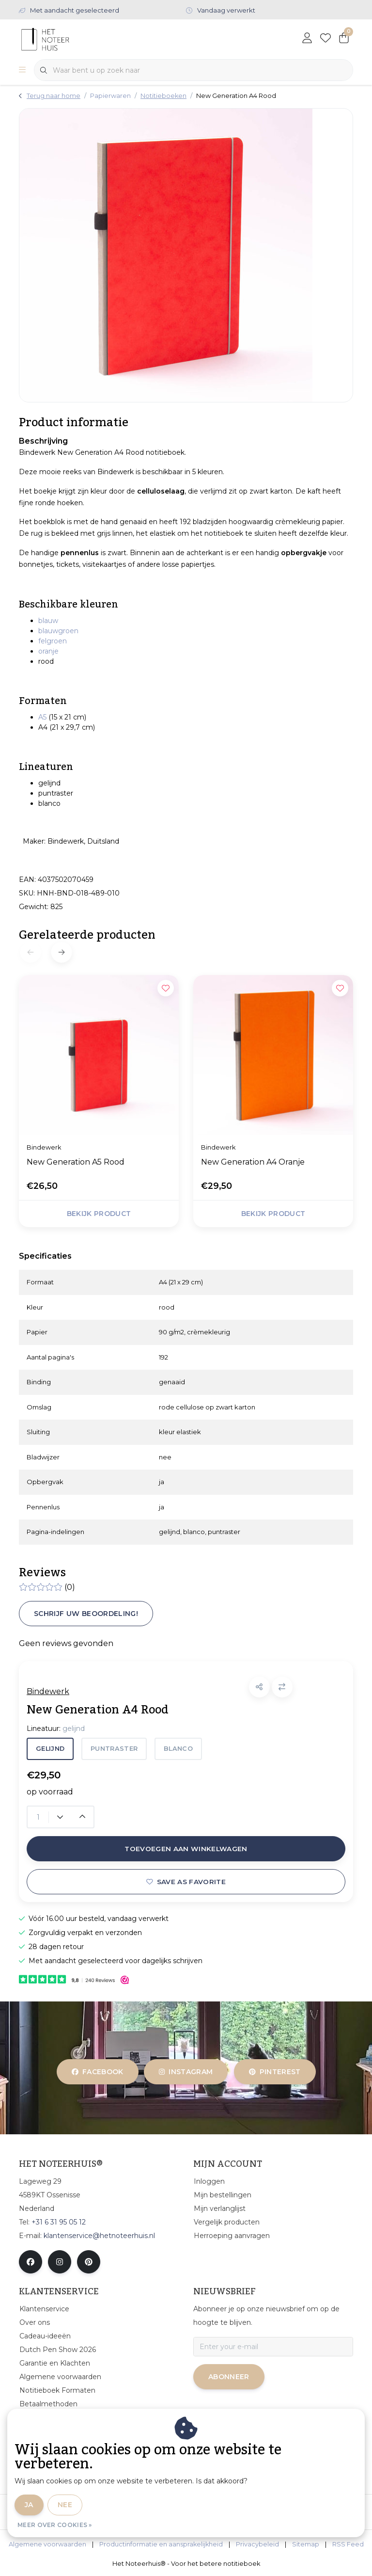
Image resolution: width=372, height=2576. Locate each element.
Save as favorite (186, 1882)
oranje (48, 651)
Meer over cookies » (54, 2524)
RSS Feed (348, 2544)
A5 (42, 717)
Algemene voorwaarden (47, 2544)
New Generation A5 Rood (75, 1162)
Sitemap (305, 2544)
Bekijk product (99, 1213)
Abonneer (228, 2376)
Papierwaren (110, 95)
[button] (259, 1687)
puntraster (114, 1748)
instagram (186, 2071)
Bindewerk (48, 1691)
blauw (48, 620)
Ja (29, 2504)
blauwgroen (58, 630)
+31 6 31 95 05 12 (58, 2222)
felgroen (52, 641)
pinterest (275, 2071)
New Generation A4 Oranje (253, 1162)
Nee (65, 2504)
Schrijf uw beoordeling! (86, 1613)
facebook (98, 2071)
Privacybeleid (257, 2544)
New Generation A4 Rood (236, 95)
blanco (178, 1748)
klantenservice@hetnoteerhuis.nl (99, 2235)
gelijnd (50, 1748)
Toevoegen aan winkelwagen (186, 1849)
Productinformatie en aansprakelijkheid (161, 2544)
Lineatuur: (56, 1728)
